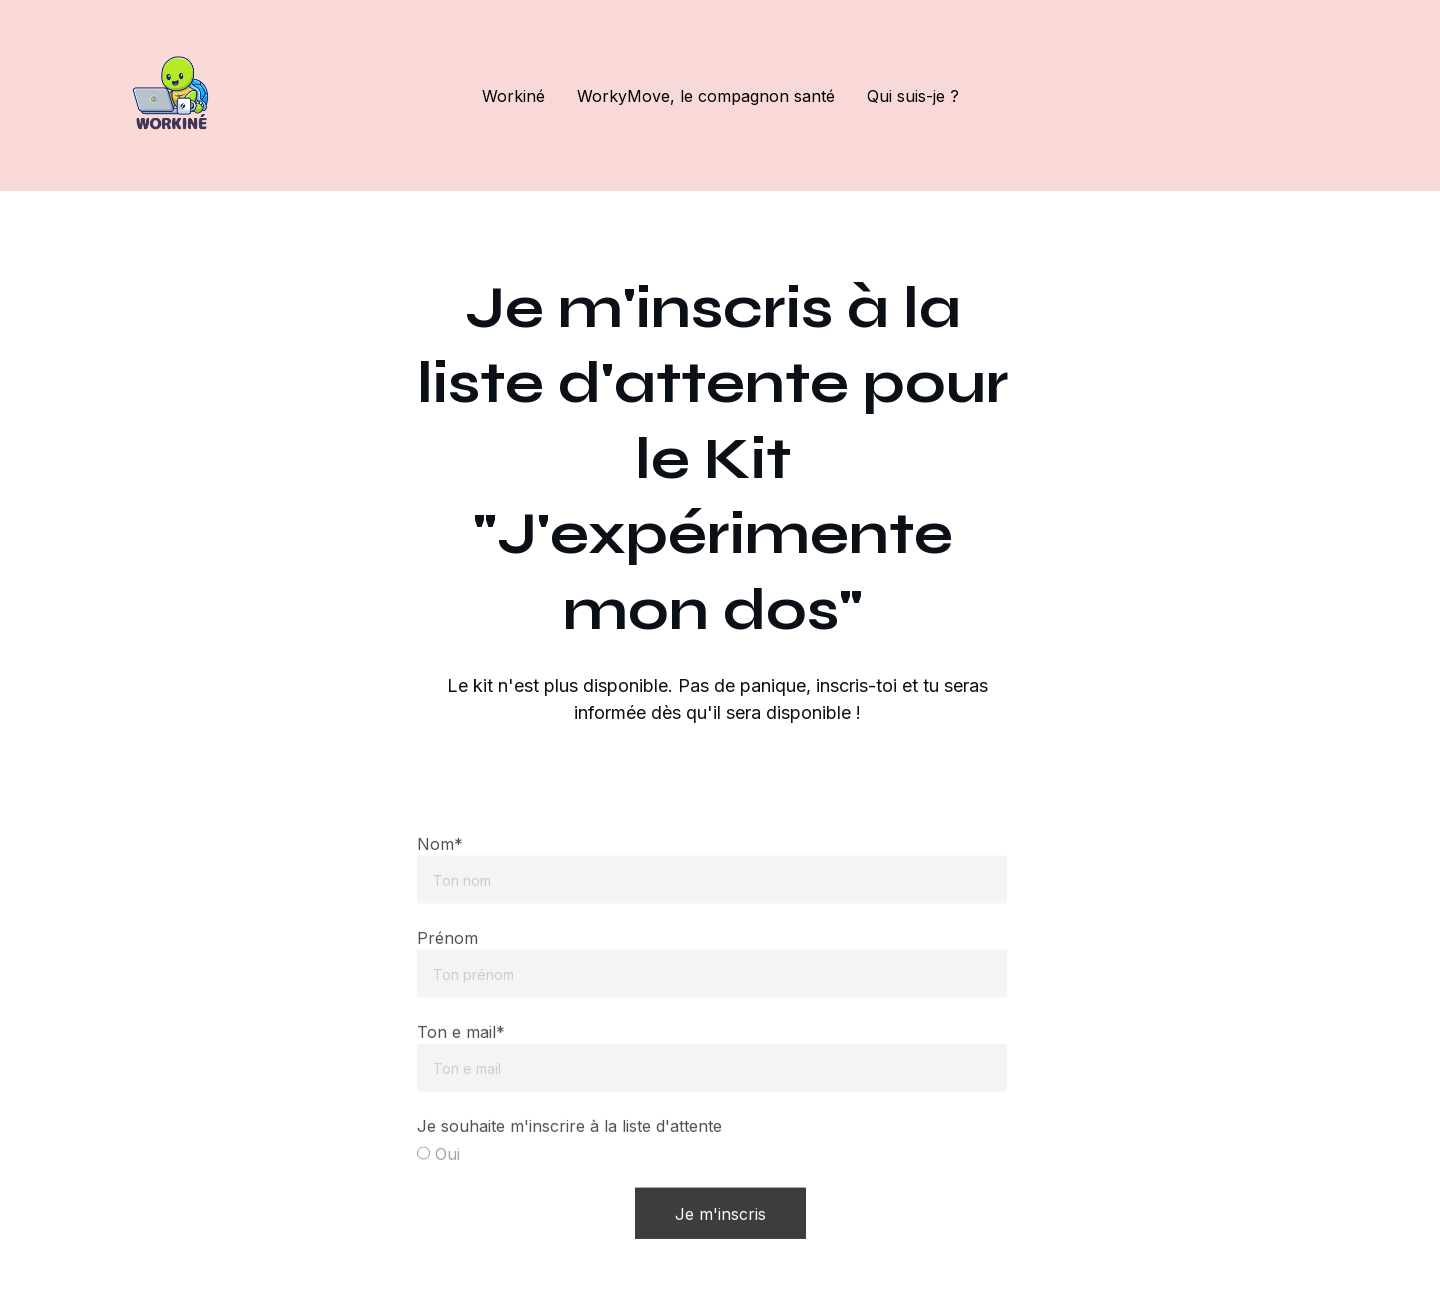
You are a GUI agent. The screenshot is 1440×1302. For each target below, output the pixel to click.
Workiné (513, 96)
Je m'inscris (720, 1233)
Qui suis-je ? (913, 96)
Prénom (447, 957)
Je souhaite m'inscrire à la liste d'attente (569, 1145)
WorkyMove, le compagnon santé (706, 96)
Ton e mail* (461, 1051)
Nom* (440, 863)
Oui (438, 1173)
